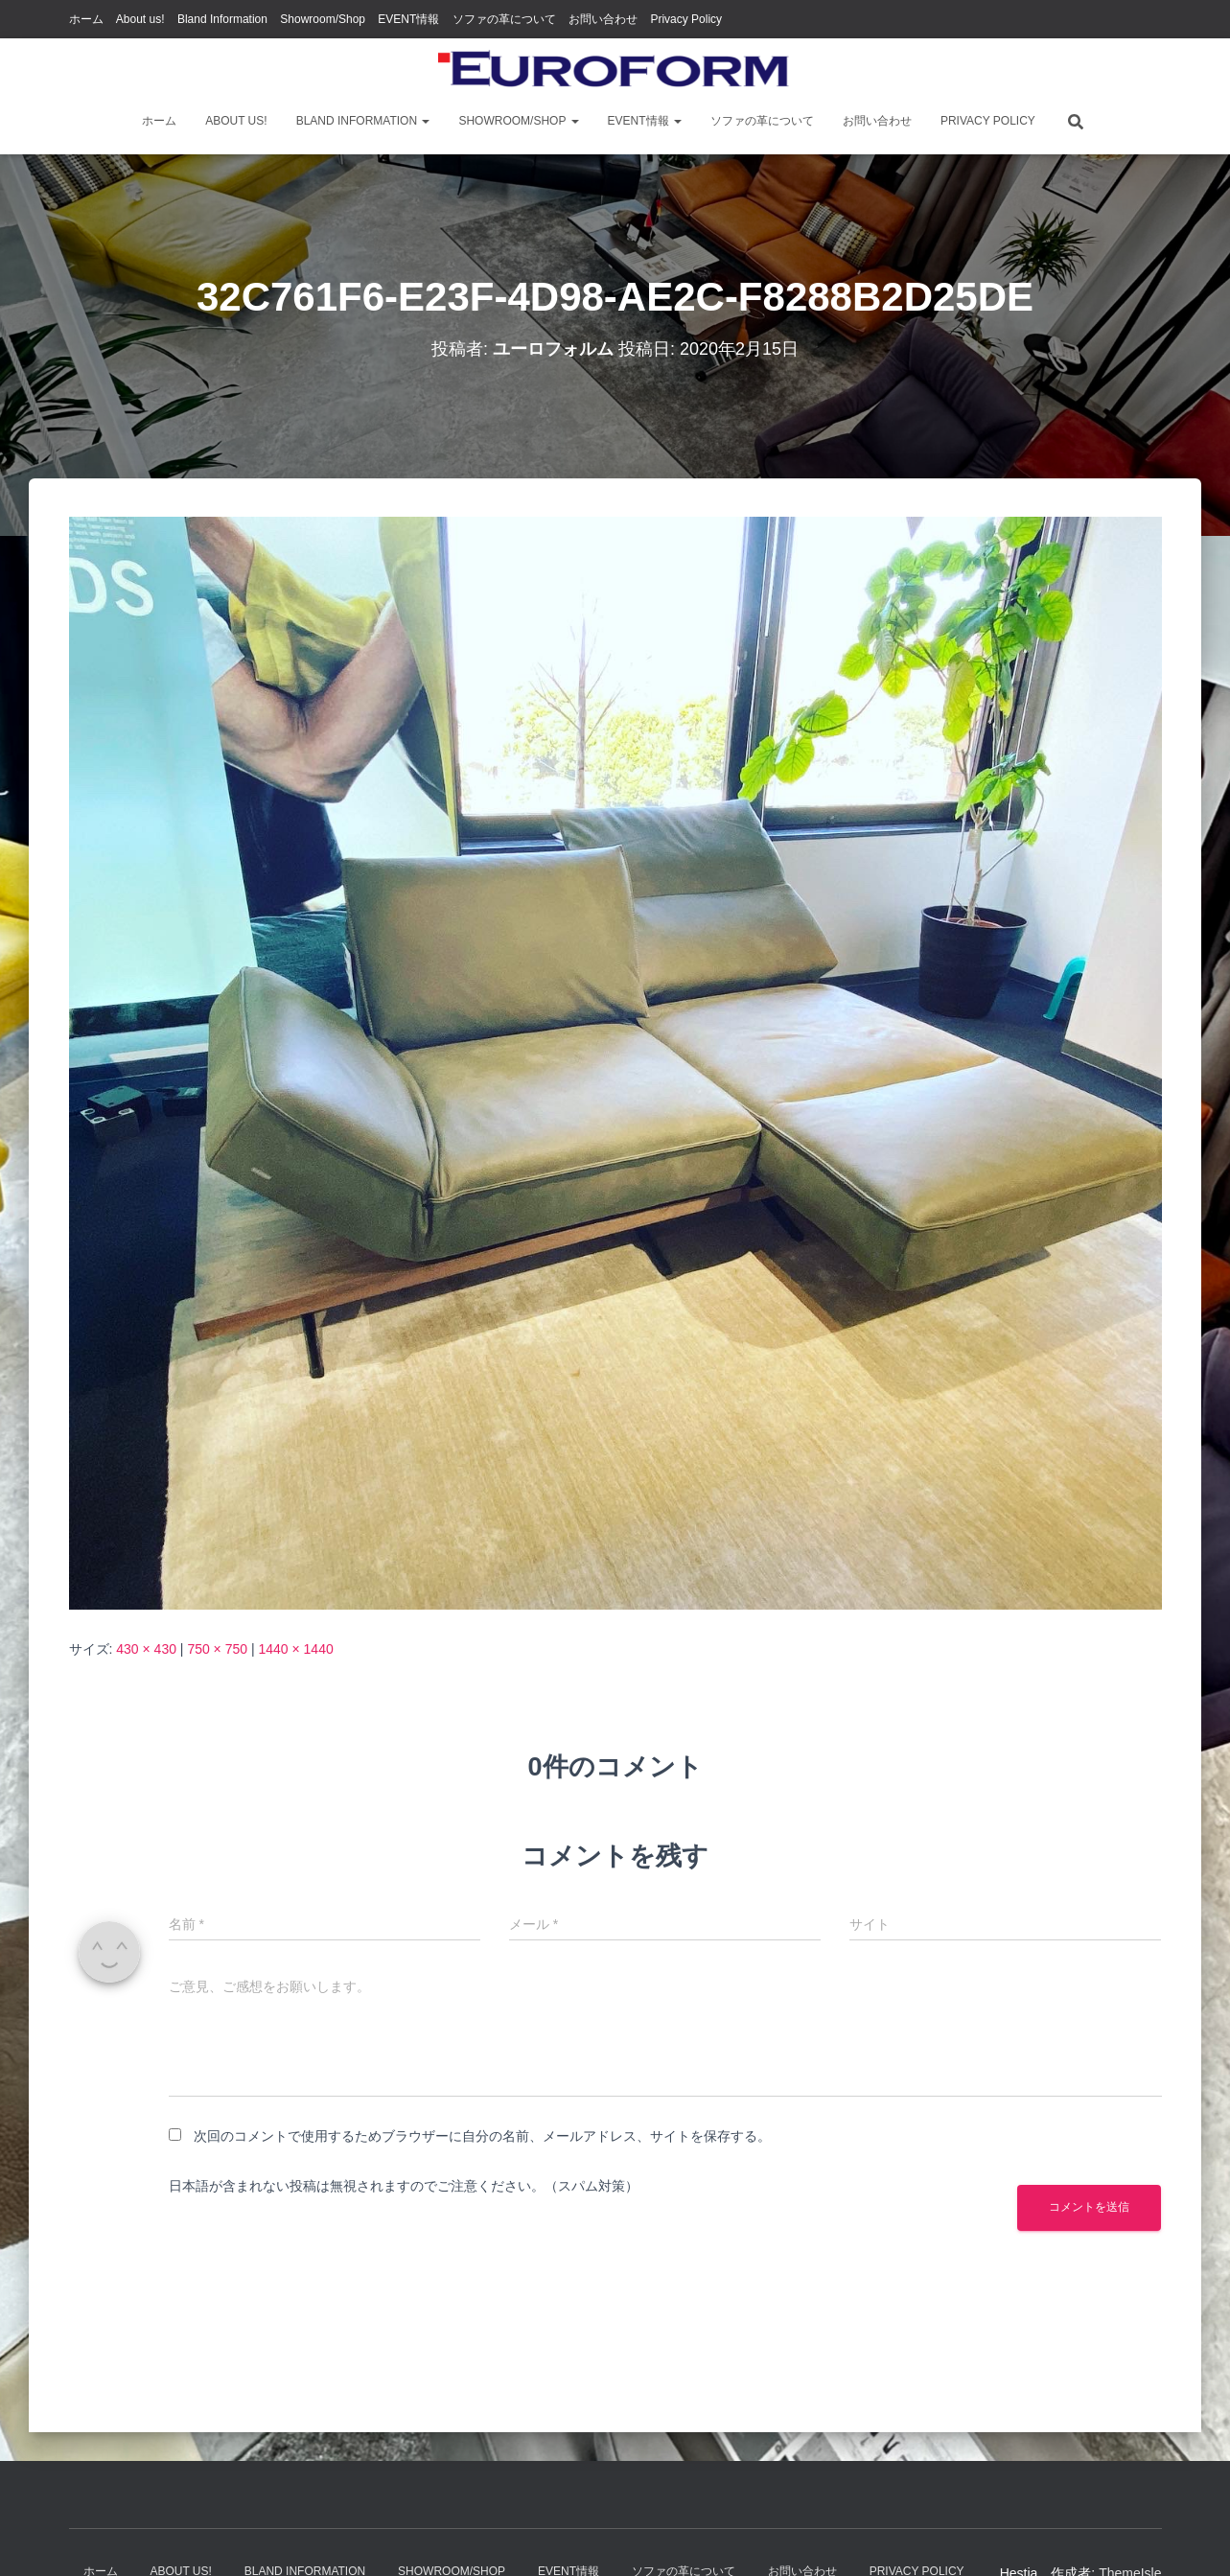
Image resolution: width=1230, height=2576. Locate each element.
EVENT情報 (408, 19)
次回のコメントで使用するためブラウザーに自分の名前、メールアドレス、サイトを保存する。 (482, 2136)
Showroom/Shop (322, 19)
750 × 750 (217, 1649)
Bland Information (222, 19)
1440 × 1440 (295, 1649)
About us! (140, 19)
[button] (424, 121)
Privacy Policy (686, 19)
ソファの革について (504, 19)
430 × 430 (146, 1649)
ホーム (86, 19)
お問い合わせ (603, 19)
